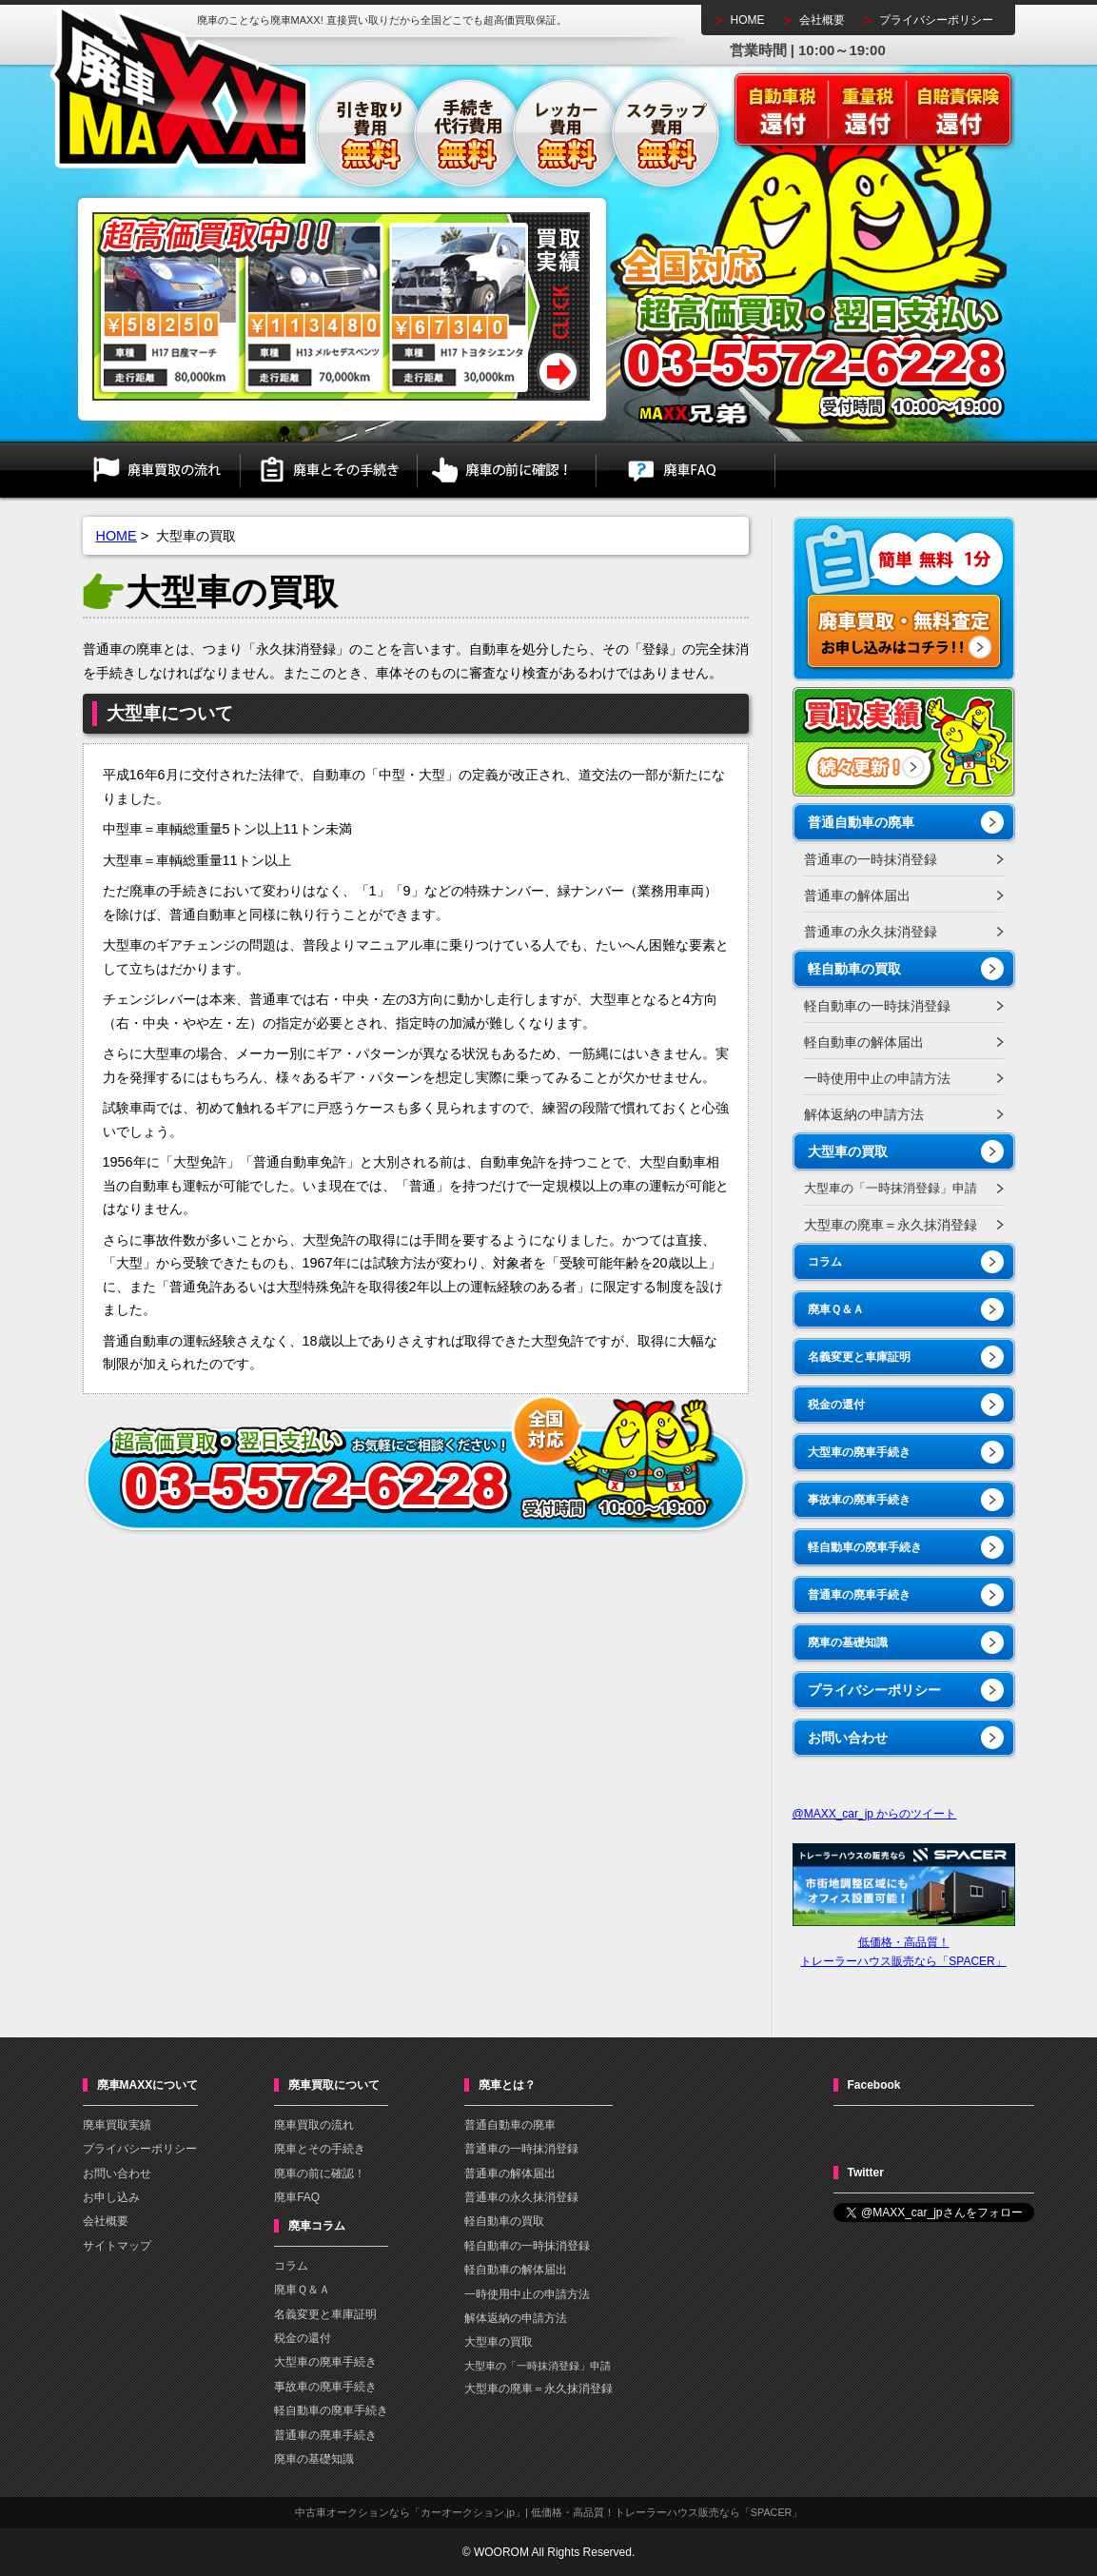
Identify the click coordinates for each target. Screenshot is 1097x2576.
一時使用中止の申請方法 (877, 1078)
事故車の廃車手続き (859, 1499)
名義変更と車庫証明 (859, 1357)
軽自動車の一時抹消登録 (877, 1005)
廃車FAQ (686, 470)
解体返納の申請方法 (864, 1114)
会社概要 (822, 20)
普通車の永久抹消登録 (870, 931)
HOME (748, 20)
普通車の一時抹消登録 (870, 859)
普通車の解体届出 (857, 895)
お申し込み (111, 2197)
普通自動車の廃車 (861, 822)
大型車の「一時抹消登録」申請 (890, 1188)
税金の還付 (836, 1404)
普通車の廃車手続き (859, 1595)
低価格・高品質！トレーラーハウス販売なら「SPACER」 (904, 1942)
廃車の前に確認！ (507, 470)
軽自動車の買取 (854, 968)
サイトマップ (117, 2245)
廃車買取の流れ (162, 470)
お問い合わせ (848, 1737)
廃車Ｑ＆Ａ (836, 1309)
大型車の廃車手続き (859, 1452)
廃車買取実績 (117, 2125)
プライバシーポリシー (936, 20)
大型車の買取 (848, 1151)
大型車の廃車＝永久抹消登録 (890, 1224)
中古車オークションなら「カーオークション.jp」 (410, 2512)
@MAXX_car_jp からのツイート (875, 1813)
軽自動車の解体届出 (864, 1042)
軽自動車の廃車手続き (865, 1547)
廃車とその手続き (329, 470)
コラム (825, 1261)
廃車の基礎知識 (848, 1642)
